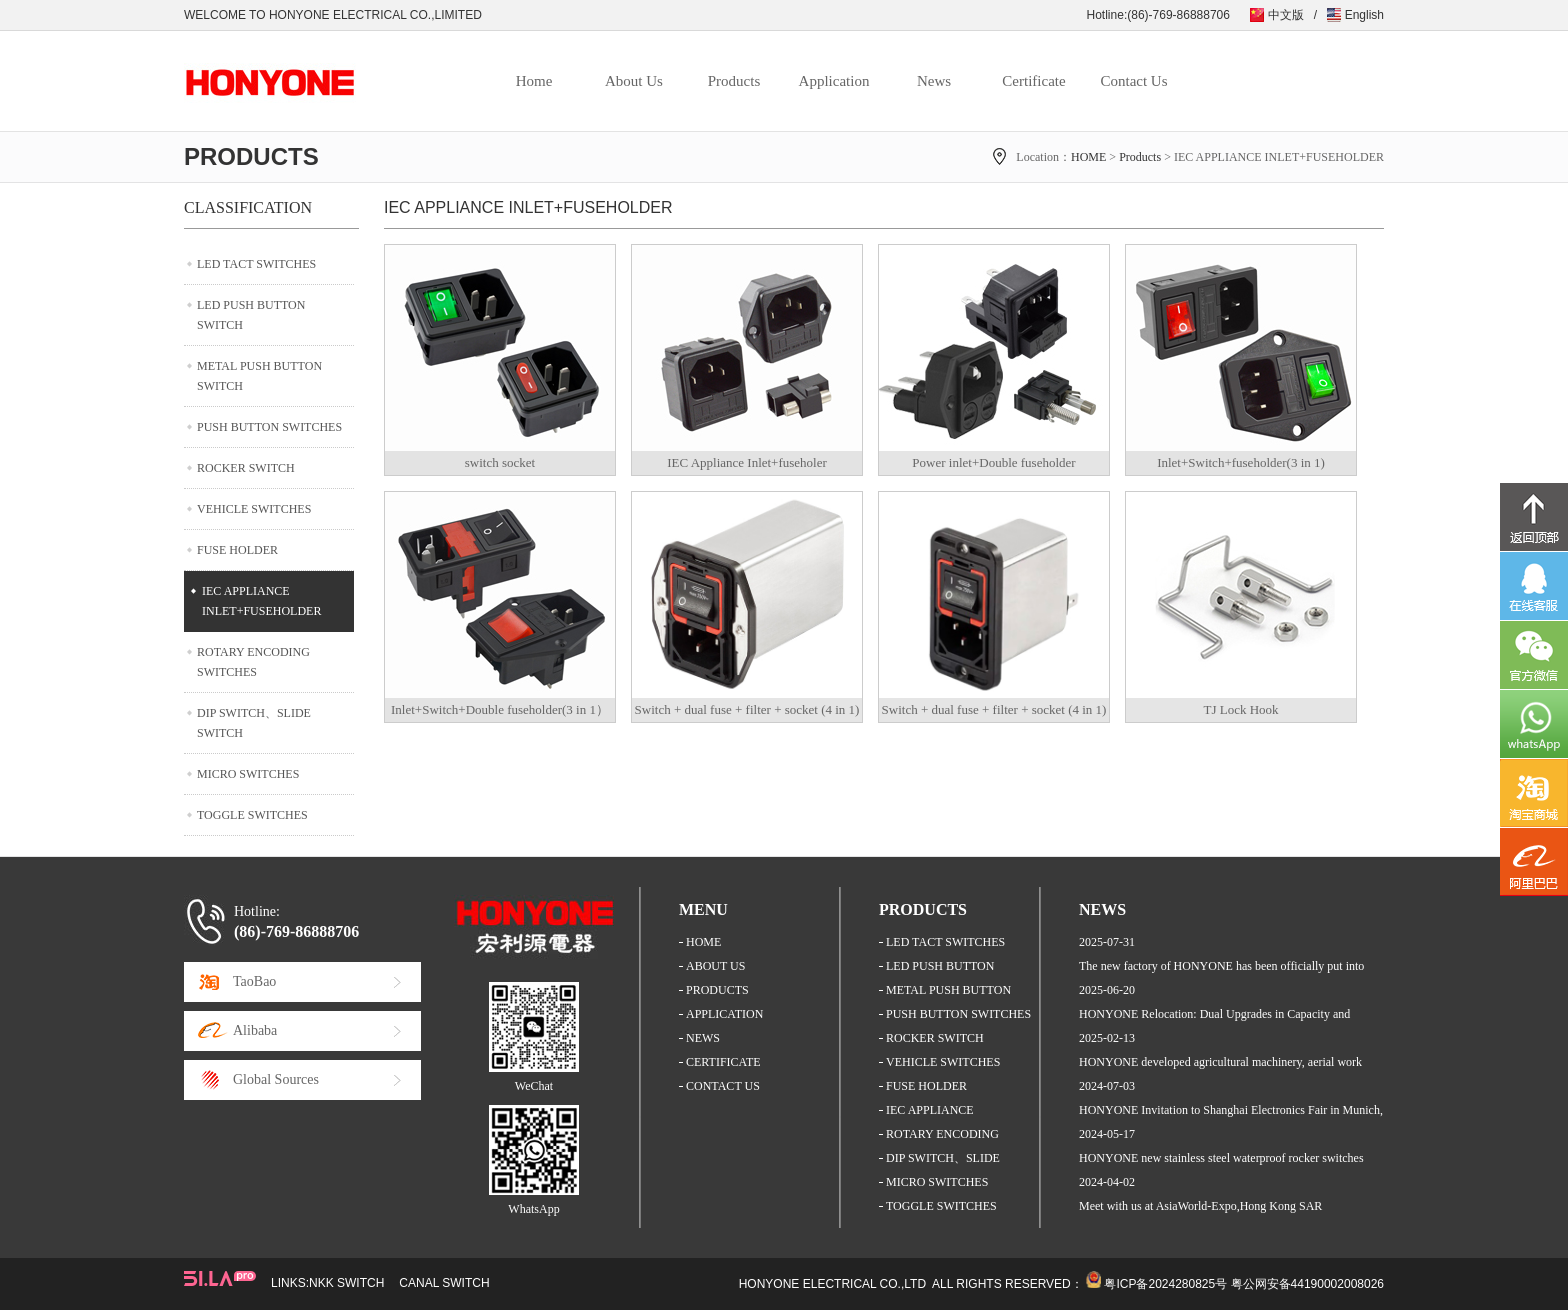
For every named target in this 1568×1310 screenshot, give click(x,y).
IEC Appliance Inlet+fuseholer (747, 462)
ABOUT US (715, 966)
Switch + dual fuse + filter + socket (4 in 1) (747, 709)
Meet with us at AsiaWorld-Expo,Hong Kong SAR (1200, 1206)
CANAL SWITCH (444, 1283)
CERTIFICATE (723, 1062)
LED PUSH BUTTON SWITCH (251, 315)
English (1364, 15)
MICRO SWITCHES (248, 774)
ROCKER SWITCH (246, 468)
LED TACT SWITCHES (256, 264)
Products (734, 81)
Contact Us (1133, 81)
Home (534, 81)
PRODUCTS (717, 990)
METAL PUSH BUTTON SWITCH (259, 376)
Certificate (1033, 81)
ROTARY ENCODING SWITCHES (253, 662)
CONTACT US (723, 1086)
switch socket (500, 462)
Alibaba (255, 1030)
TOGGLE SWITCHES (252, 815)
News (934, 81)
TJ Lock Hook (1240, 709)
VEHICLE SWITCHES (254, 509)
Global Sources (276, 1079)
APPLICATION (724, 1014)
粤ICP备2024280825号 (1165, 1284)
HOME (1088, 157)
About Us (634, 81)
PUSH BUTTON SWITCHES (269, 427)
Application (834, 81)
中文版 (1286, 15)
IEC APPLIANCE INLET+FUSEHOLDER (261, 601)
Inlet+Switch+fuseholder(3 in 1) (1241, 462)
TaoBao (254, 981)
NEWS (703, 1038)
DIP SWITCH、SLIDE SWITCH (254, 723)
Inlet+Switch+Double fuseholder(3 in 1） (500, 709)
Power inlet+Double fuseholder (993, 462)
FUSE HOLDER (237, 550)
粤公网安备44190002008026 (1307, 1284)
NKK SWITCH (346, 1283)
